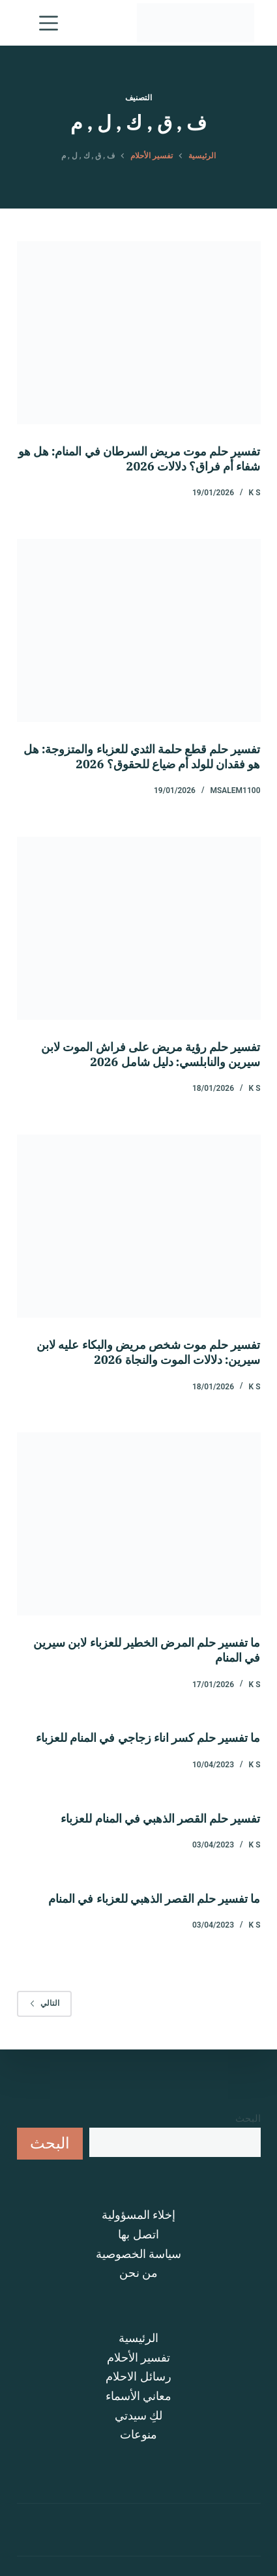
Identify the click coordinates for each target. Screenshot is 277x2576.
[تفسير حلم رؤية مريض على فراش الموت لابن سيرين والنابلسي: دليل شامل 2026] (139, 928)
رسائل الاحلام (138, 2376)
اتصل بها (138, 2234)
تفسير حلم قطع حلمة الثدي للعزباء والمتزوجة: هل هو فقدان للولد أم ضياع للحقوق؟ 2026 (142, 757)
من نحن (138, 2272)
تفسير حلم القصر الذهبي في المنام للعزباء (160, 1818)
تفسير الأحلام (138, 2357)
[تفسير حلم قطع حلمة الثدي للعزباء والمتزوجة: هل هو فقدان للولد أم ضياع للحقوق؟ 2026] (139, 630)
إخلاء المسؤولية (138, 2214)
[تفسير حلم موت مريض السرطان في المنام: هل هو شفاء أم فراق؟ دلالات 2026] (139, 332)
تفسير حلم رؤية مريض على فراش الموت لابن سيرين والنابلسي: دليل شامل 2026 (150, 1054)
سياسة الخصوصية (138, 2254)
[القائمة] (45, 23)
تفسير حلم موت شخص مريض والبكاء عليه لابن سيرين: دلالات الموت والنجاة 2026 (148, 1352)
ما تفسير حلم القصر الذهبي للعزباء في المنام (154, 1898)
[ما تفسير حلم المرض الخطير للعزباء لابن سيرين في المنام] (139, 1523)
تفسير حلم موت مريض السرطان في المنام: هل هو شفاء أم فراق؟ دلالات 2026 (139, 459)
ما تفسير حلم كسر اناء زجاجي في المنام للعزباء (148, 1737)
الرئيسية (138, 2338)
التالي (44, 2003)
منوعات (138, 2434)
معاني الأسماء (138, 2396)
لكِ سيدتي (138, 2415)
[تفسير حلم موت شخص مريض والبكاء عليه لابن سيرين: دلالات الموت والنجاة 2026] (139, 1226)
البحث (248, 2118)
